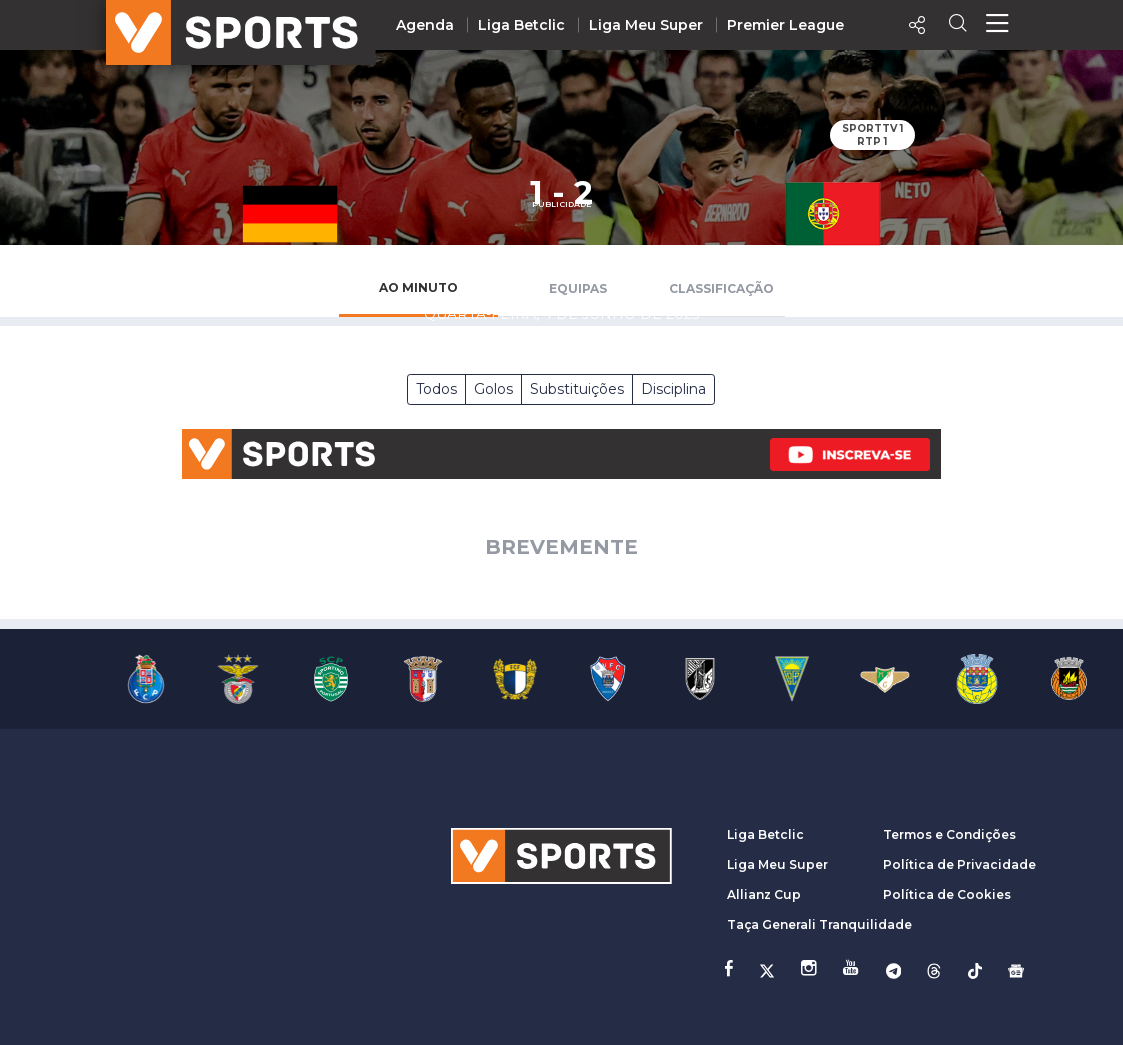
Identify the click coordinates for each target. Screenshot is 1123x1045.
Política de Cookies (947, 894)
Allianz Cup (764, 894)
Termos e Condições (949, 834)
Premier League (785, 25)
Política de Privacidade (959, 864)
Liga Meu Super (646, 25)
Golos (493, 389)
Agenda (425, 25)
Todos (436, 389)
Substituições (577, 389)
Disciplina (673, 389)
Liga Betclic (521, 25)
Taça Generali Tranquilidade (819, 924)
